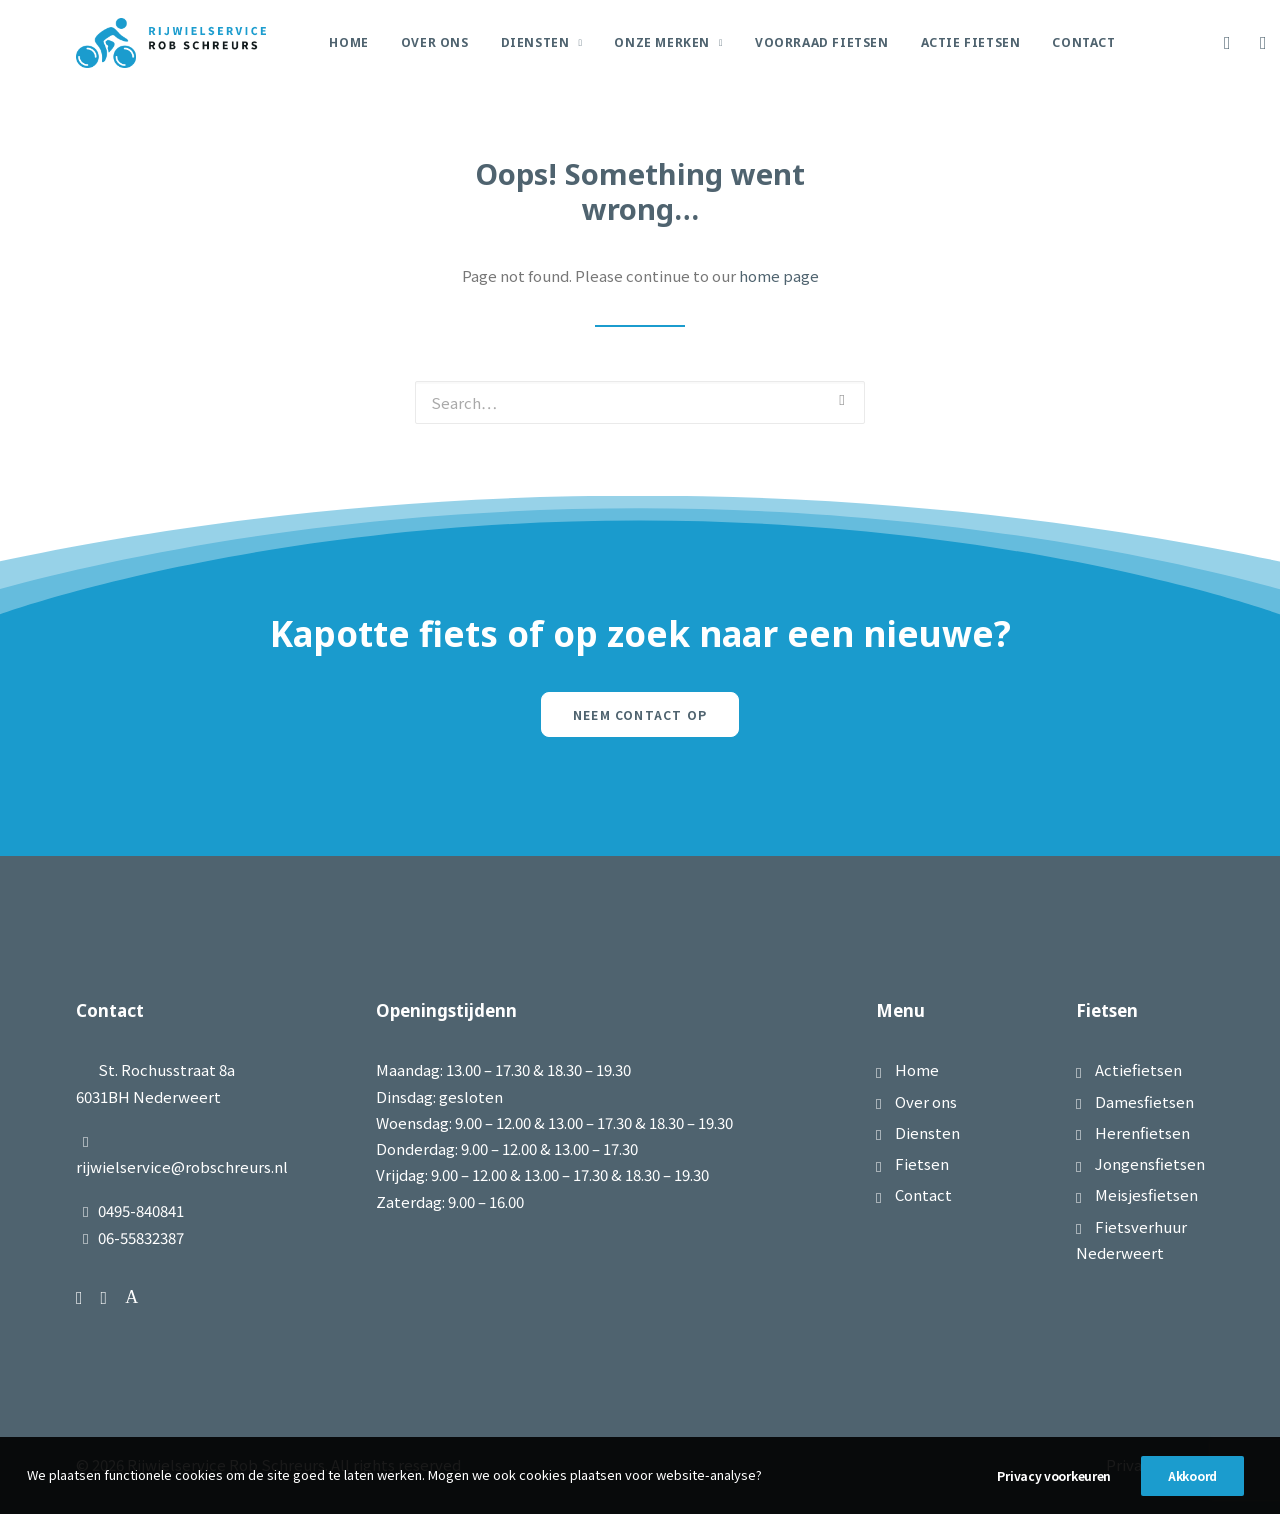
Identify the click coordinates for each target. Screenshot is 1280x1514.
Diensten (542, 42)
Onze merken (668, 42)
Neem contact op (640, 714)
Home (348, 42)
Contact (1083, 42)
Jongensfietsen (1150, 1163)
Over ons (926, 1101)
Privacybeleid (1155, 1464)
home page (779, 275)
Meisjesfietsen (1146, 1194)
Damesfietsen (1144, 1101)
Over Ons (435, 42)
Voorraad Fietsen (822, 42)
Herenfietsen (1142, 1132)
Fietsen (922, 1163)
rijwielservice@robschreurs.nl (182, 1166)
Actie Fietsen (971, 42)
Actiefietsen (1138, 1069)
